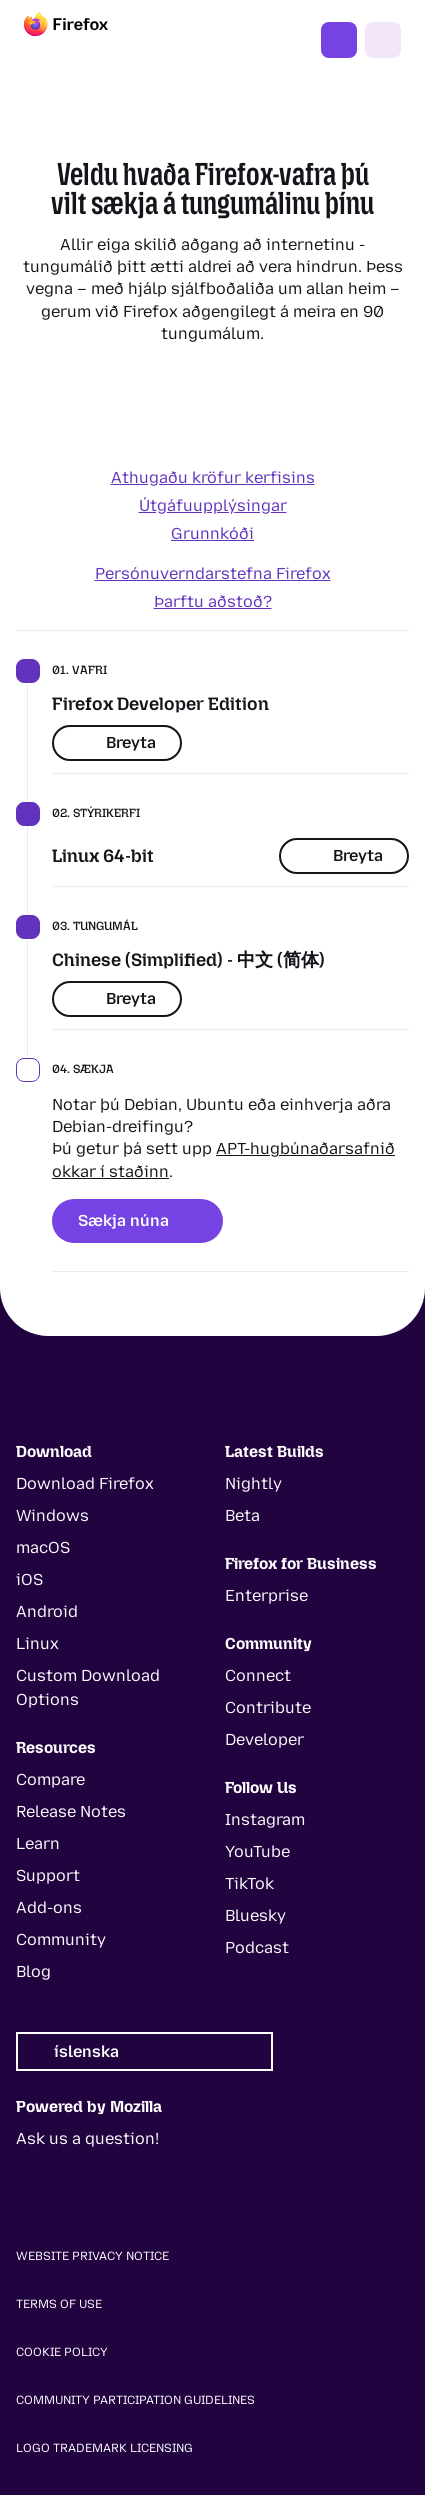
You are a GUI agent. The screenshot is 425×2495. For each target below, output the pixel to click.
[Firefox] (84, 40)
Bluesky (255, 1915)
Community (61, 1939)
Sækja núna (137, 1220)
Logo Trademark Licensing (104, 2448)
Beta (242, 1515)
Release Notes (71, 1811)
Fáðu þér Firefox (339, 40)
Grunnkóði (212, 533)
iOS (29, 1579)
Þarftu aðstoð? (213, 601)
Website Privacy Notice (92, 2256)
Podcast (257, 1947)
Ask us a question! (87, 2138)
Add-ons (49, 1907)
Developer (264, 1739)
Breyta (117, 742)
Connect (258, 1675)
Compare (50, 1779)
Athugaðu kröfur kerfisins (213, 477)
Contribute (268, 1707)
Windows (52, 1515)
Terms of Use (59, 2304)
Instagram (265, 1819)
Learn (38, 1843)
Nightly (253, 1483)
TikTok (249, 1883)
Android (47, 1611)
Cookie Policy (62, 2352)
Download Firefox (85, 1483)
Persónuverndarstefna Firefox (213, 573)
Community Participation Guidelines (135, 2400)
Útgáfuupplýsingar (213, 505)
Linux (37, 1643)
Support (48, 1875)
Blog (33, 1971)
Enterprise (266, 1595)
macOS (43, 1547)
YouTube (257, 1851)
